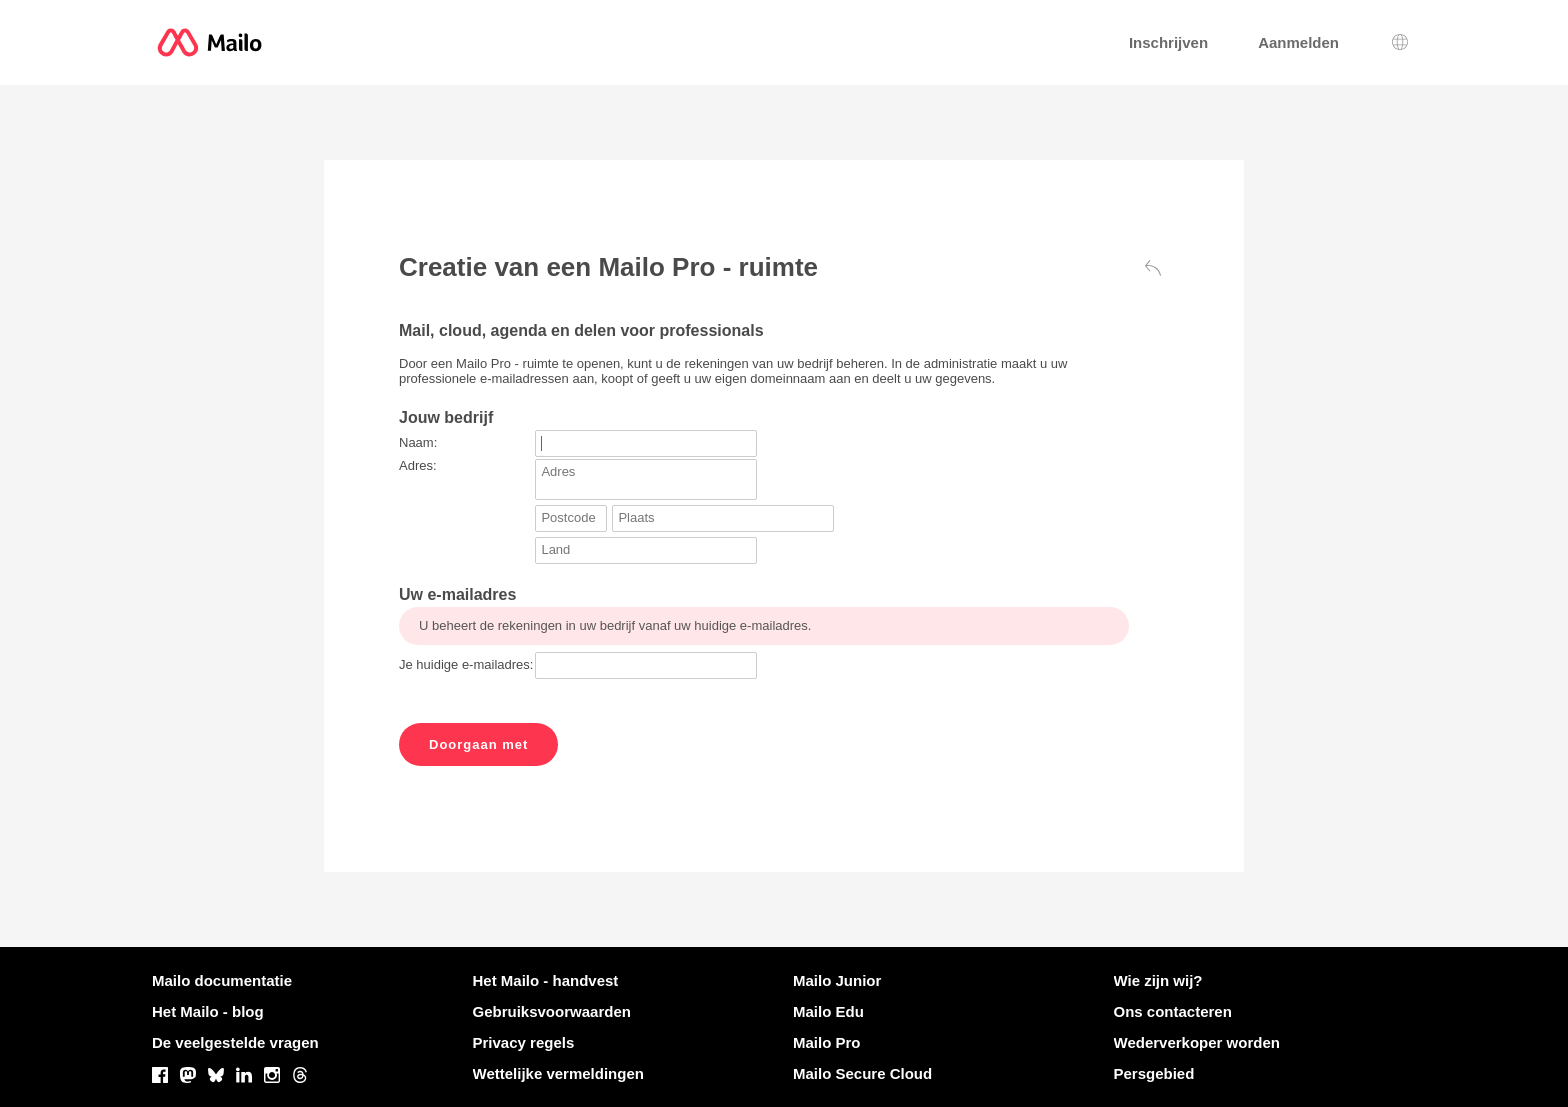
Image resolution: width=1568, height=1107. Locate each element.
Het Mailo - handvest (546, 980)
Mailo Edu (828, 1011)
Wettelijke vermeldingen (558, 1073)
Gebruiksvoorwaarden (552, 1011)
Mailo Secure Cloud (862, 1073)
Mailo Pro (827, 1042)
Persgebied (1154, 1073)
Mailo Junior (837, 980)
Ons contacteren (1173, 1011)
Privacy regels (524, 1042)
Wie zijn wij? (1158, 980)
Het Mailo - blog (208, 1011)
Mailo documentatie (222, 980)
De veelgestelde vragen (235, 1042)
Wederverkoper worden (1197, 1042)
